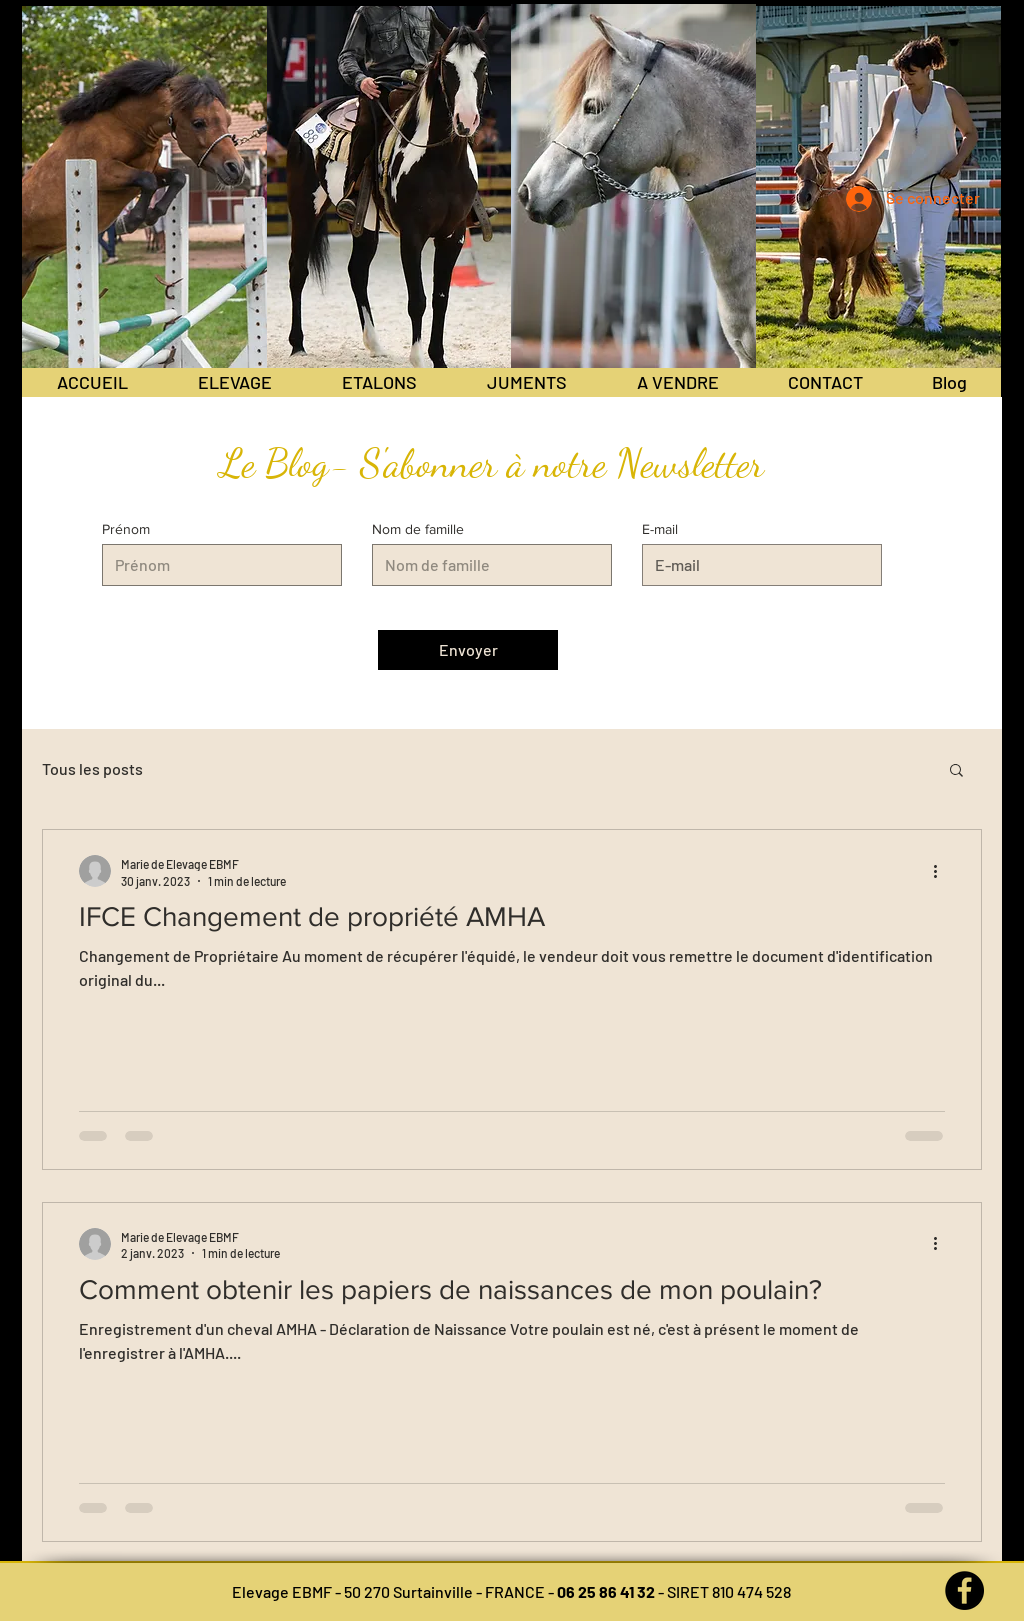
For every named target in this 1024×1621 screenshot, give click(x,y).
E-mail (660, 529)
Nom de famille (418, 529)
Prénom (126, 529)
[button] (956, 771)
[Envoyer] (468, 650)
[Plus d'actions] (942, 871)
